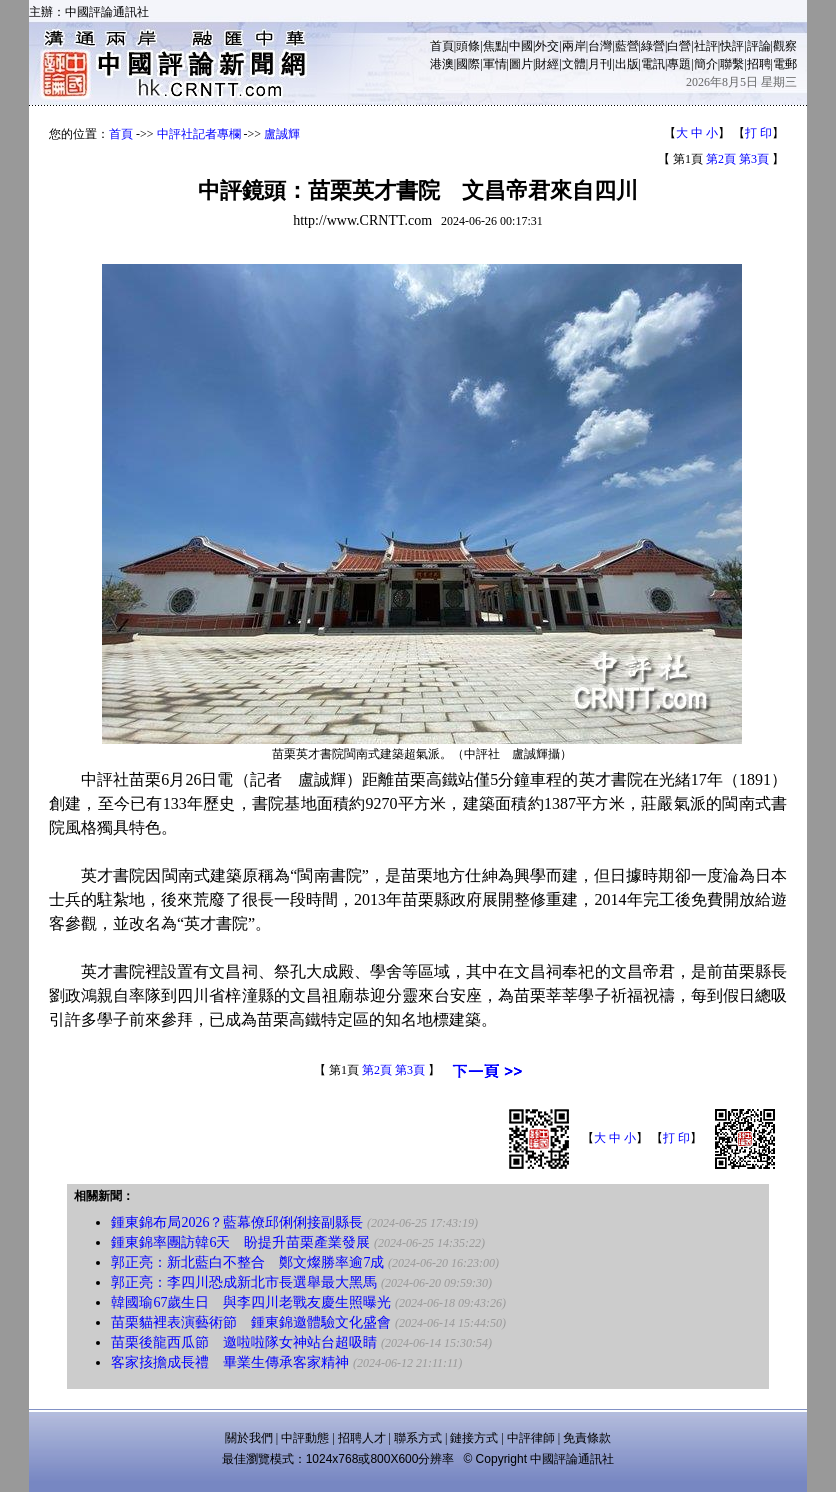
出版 (627, 64)
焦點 (495, 46)
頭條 (468, 46)
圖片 (521, 64)
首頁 (442, 46)
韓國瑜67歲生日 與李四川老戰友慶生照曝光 (251, 1302)
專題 (679, 64)
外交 (547, 46)
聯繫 (732, 64)
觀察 (785, 46)
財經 (547, 64)
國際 (468, 64)
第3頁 (754, 159)
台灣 (600, 46)
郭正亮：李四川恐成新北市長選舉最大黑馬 (244, 1282)
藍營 (627, 46)
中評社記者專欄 (199, 134)
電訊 (653, 64)
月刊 (600, 64)
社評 (706, 46)
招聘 (759, 64)
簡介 (706, 64)
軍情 (495, 64)
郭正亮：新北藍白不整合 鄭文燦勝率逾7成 (247, 1262)
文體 (574, 64)
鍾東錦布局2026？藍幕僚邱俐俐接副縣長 (237, 1222)
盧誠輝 (282, 134)
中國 (521, 46)
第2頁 (721, 159)
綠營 (653, 46)
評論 (759, 46)
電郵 (785, 64)
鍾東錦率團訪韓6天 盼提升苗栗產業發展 (240, 1242)
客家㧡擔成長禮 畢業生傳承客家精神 (230, 1362)
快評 (732, 46)
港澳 (442, 64)
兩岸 (574, 46)
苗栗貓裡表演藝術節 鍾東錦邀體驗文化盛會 (251, 1322)
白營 (679, 46)
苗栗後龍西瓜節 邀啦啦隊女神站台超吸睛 (244, 1342)
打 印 (758, 133)
